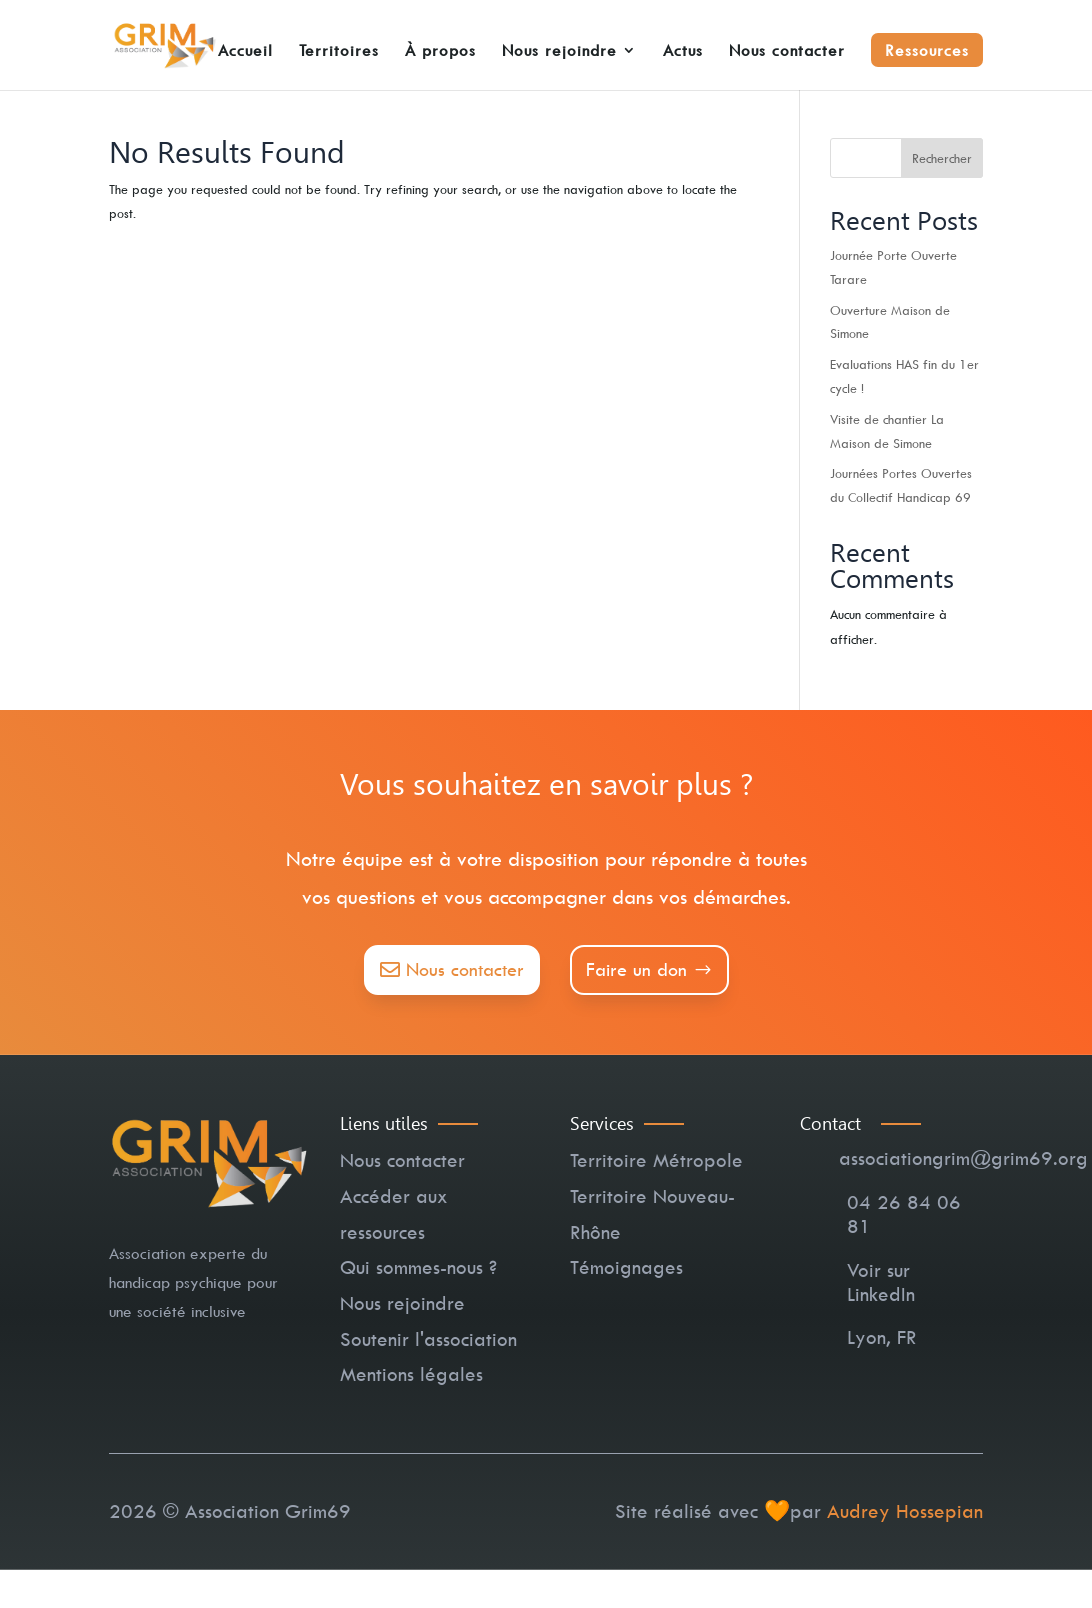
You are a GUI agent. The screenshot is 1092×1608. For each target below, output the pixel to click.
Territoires (339, 51)
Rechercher (942, 158)
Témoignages (626, 1267)
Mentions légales (411, 1374)
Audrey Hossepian (905, 1511)
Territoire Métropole (656, 1160)
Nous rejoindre (559, 51)
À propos (440, 51)
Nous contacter (787, 51)
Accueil (245, 51)
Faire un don (636, 969)
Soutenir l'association (428, 1339)
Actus (683, 51)
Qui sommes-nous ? (418, 1267)
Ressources (927, 50)
